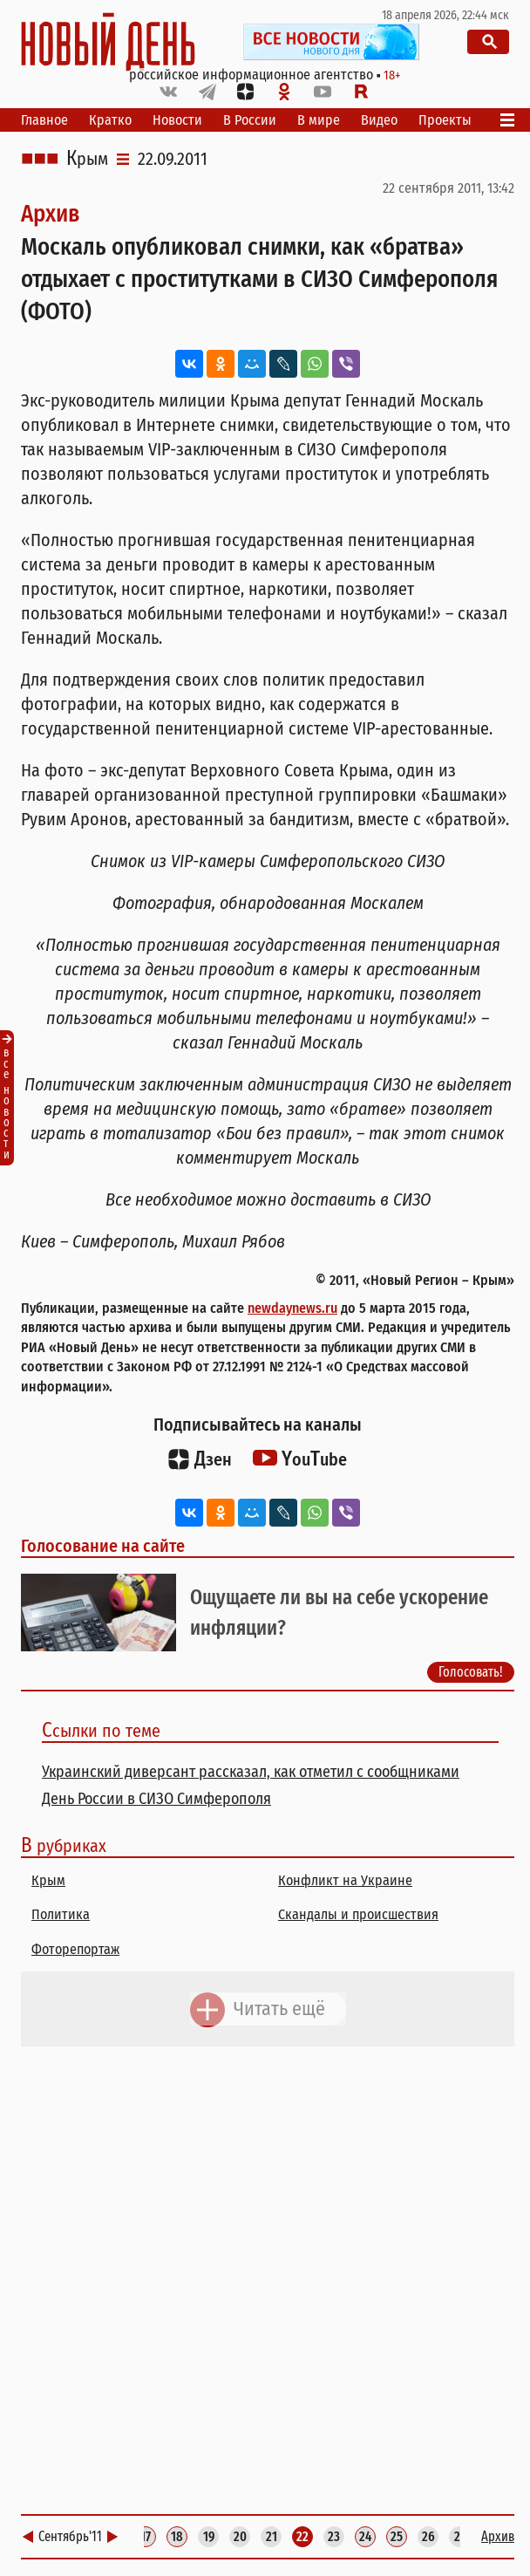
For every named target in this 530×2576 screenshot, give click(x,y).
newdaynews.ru (292, 1308)
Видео (379, 120)
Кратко (110, 120)
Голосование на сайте (103, 1545)
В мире (318, 120)
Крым (87, 158)
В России (249, 120)
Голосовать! (470, 1672)
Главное (44, 120)
